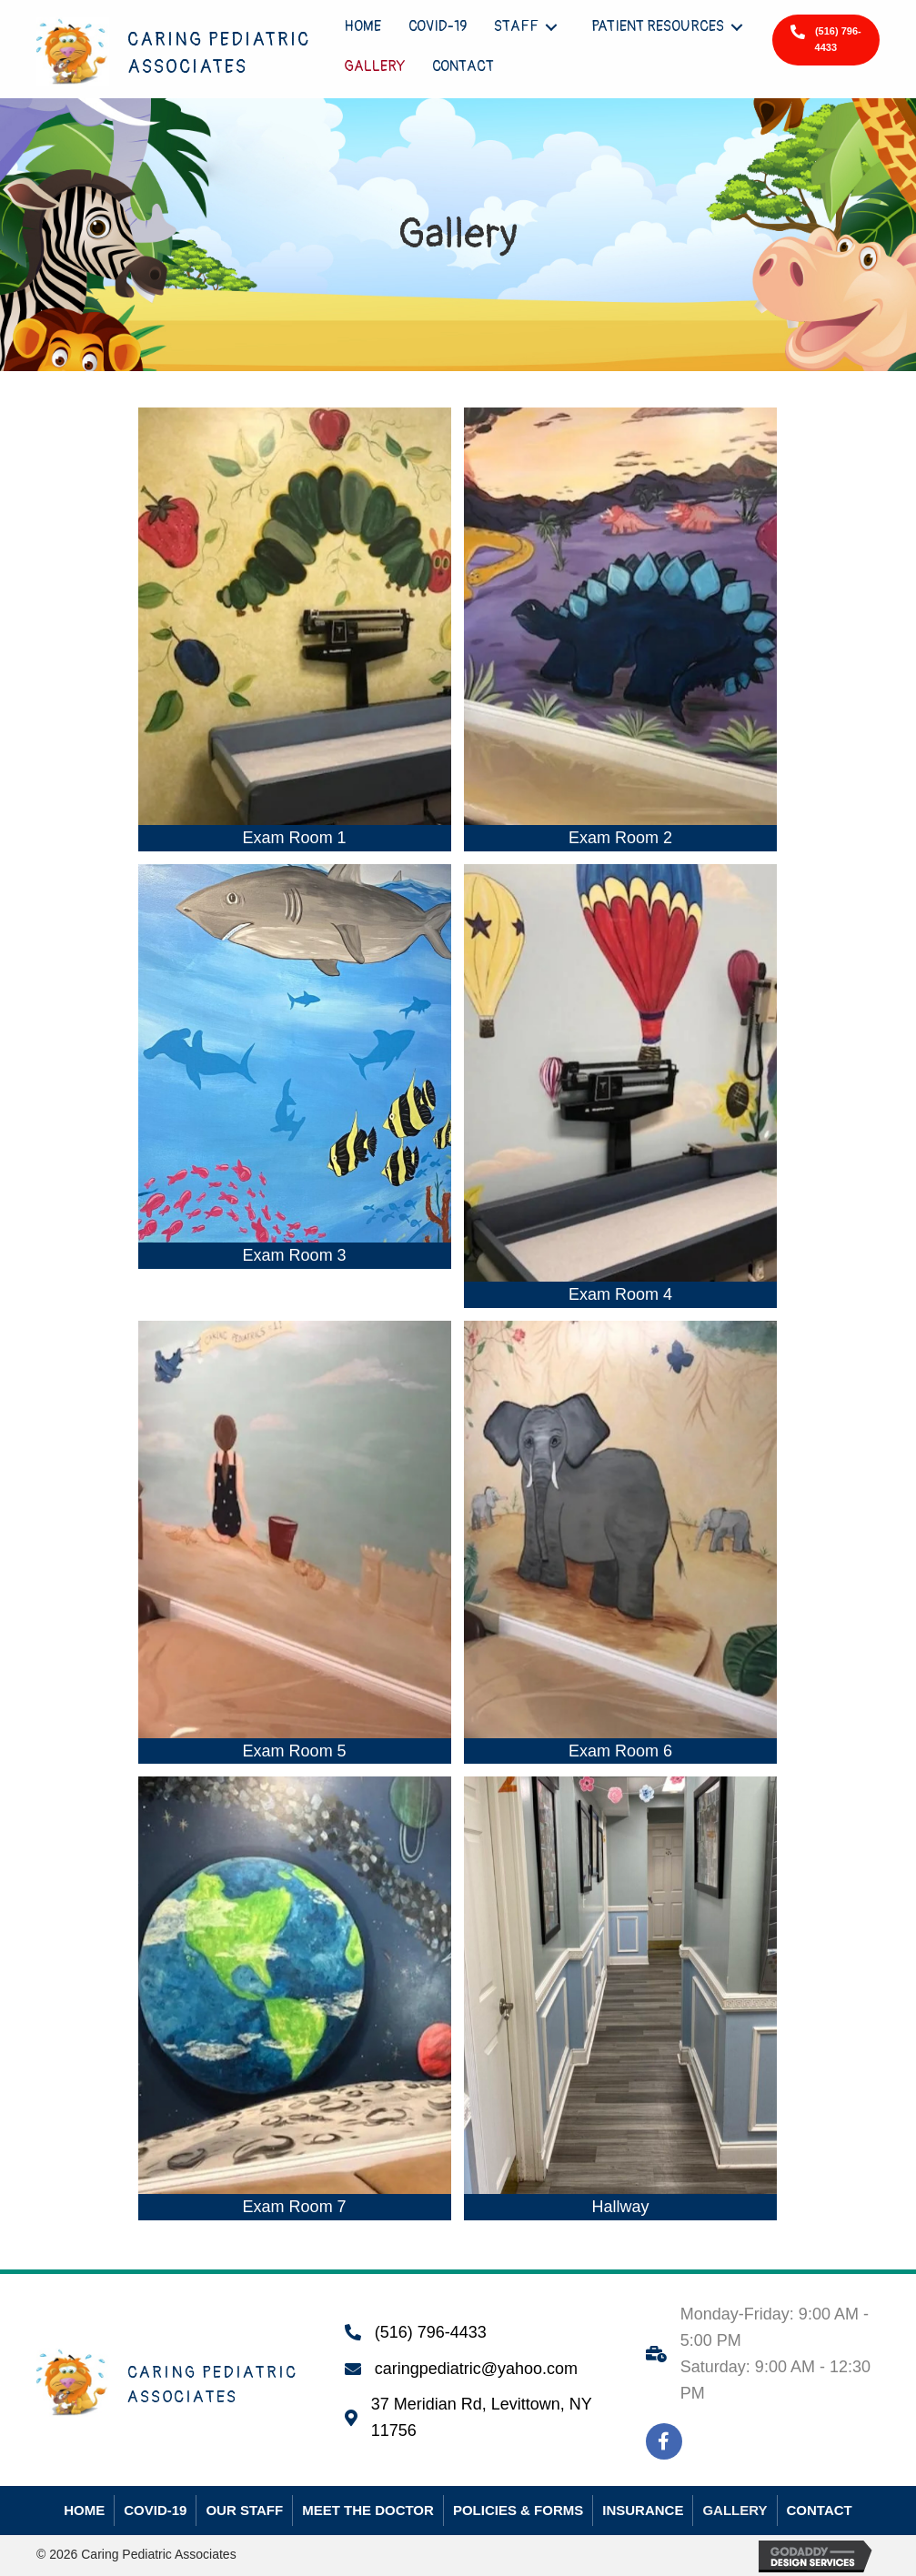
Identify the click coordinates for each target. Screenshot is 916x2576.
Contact (819, 2510)
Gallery (734, 2510)
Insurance (642, 2510)
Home (84, 2510)
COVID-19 (155, 2510)
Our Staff (244, 2510)
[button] (826, 40)
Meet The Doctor (368, 2510)
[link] (362, 27)
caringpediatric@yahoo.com (476, 2369)
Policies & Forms (518, 2510)
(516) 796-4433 (431, 2332)
